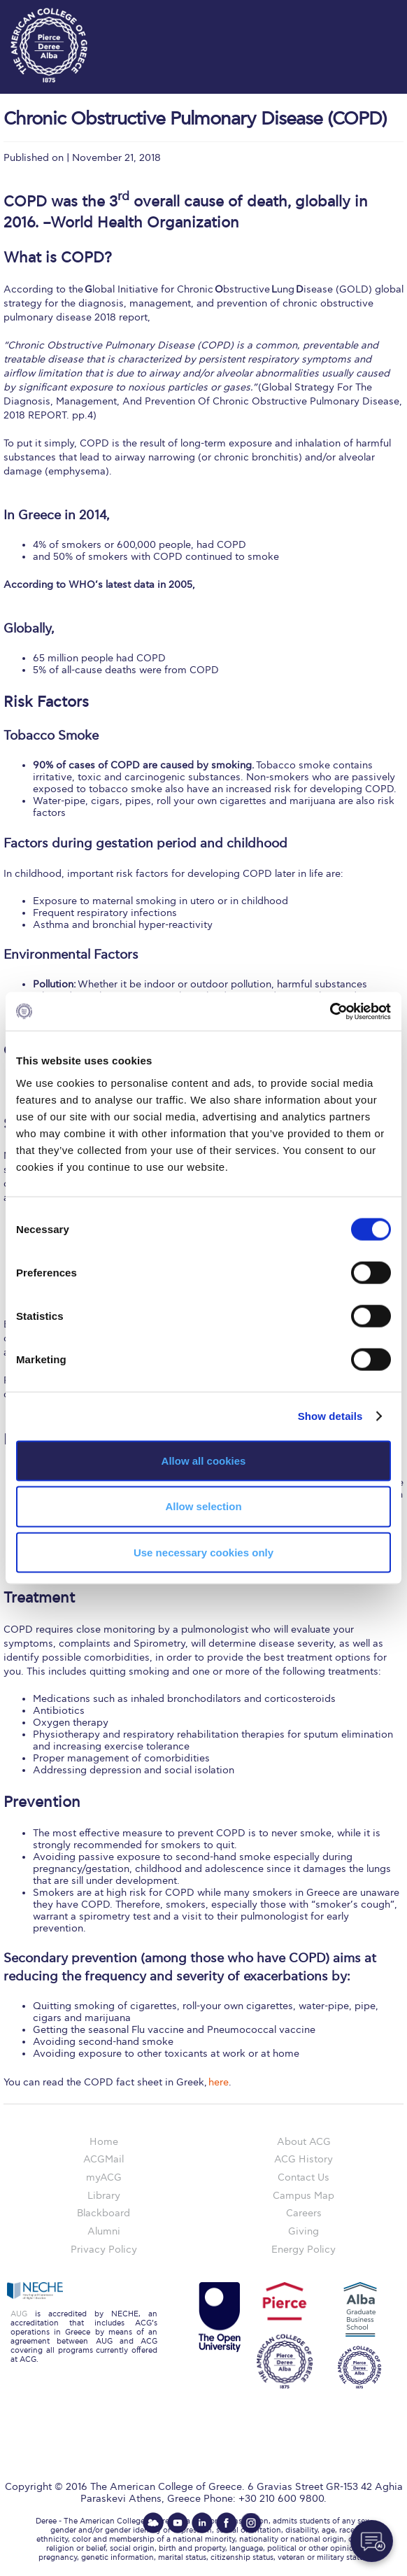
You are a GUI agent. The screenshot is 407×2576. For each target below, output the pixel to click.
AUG (18, 2313)
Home (104, 2142)
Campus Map (303, 2196)
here (218, 2082)
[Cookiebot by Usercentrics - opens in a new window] (330, 1011)
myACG (104, 2177)
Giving (303, 2231)
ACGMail (103, 2159)
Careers (304, 2213)
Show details (330, 1416)
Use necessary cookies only (203, 1552)
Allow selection (203, 1506)
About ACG (304, 2142)
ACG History (303, 2159)
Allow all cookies (204, 1460)
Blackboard (103, 2213)
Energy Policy (303, 2249)
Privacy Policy (104, 2249)
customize (365, 14)
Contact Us (303, 2177)
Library (103, 2196)
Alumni (103, 2231)
